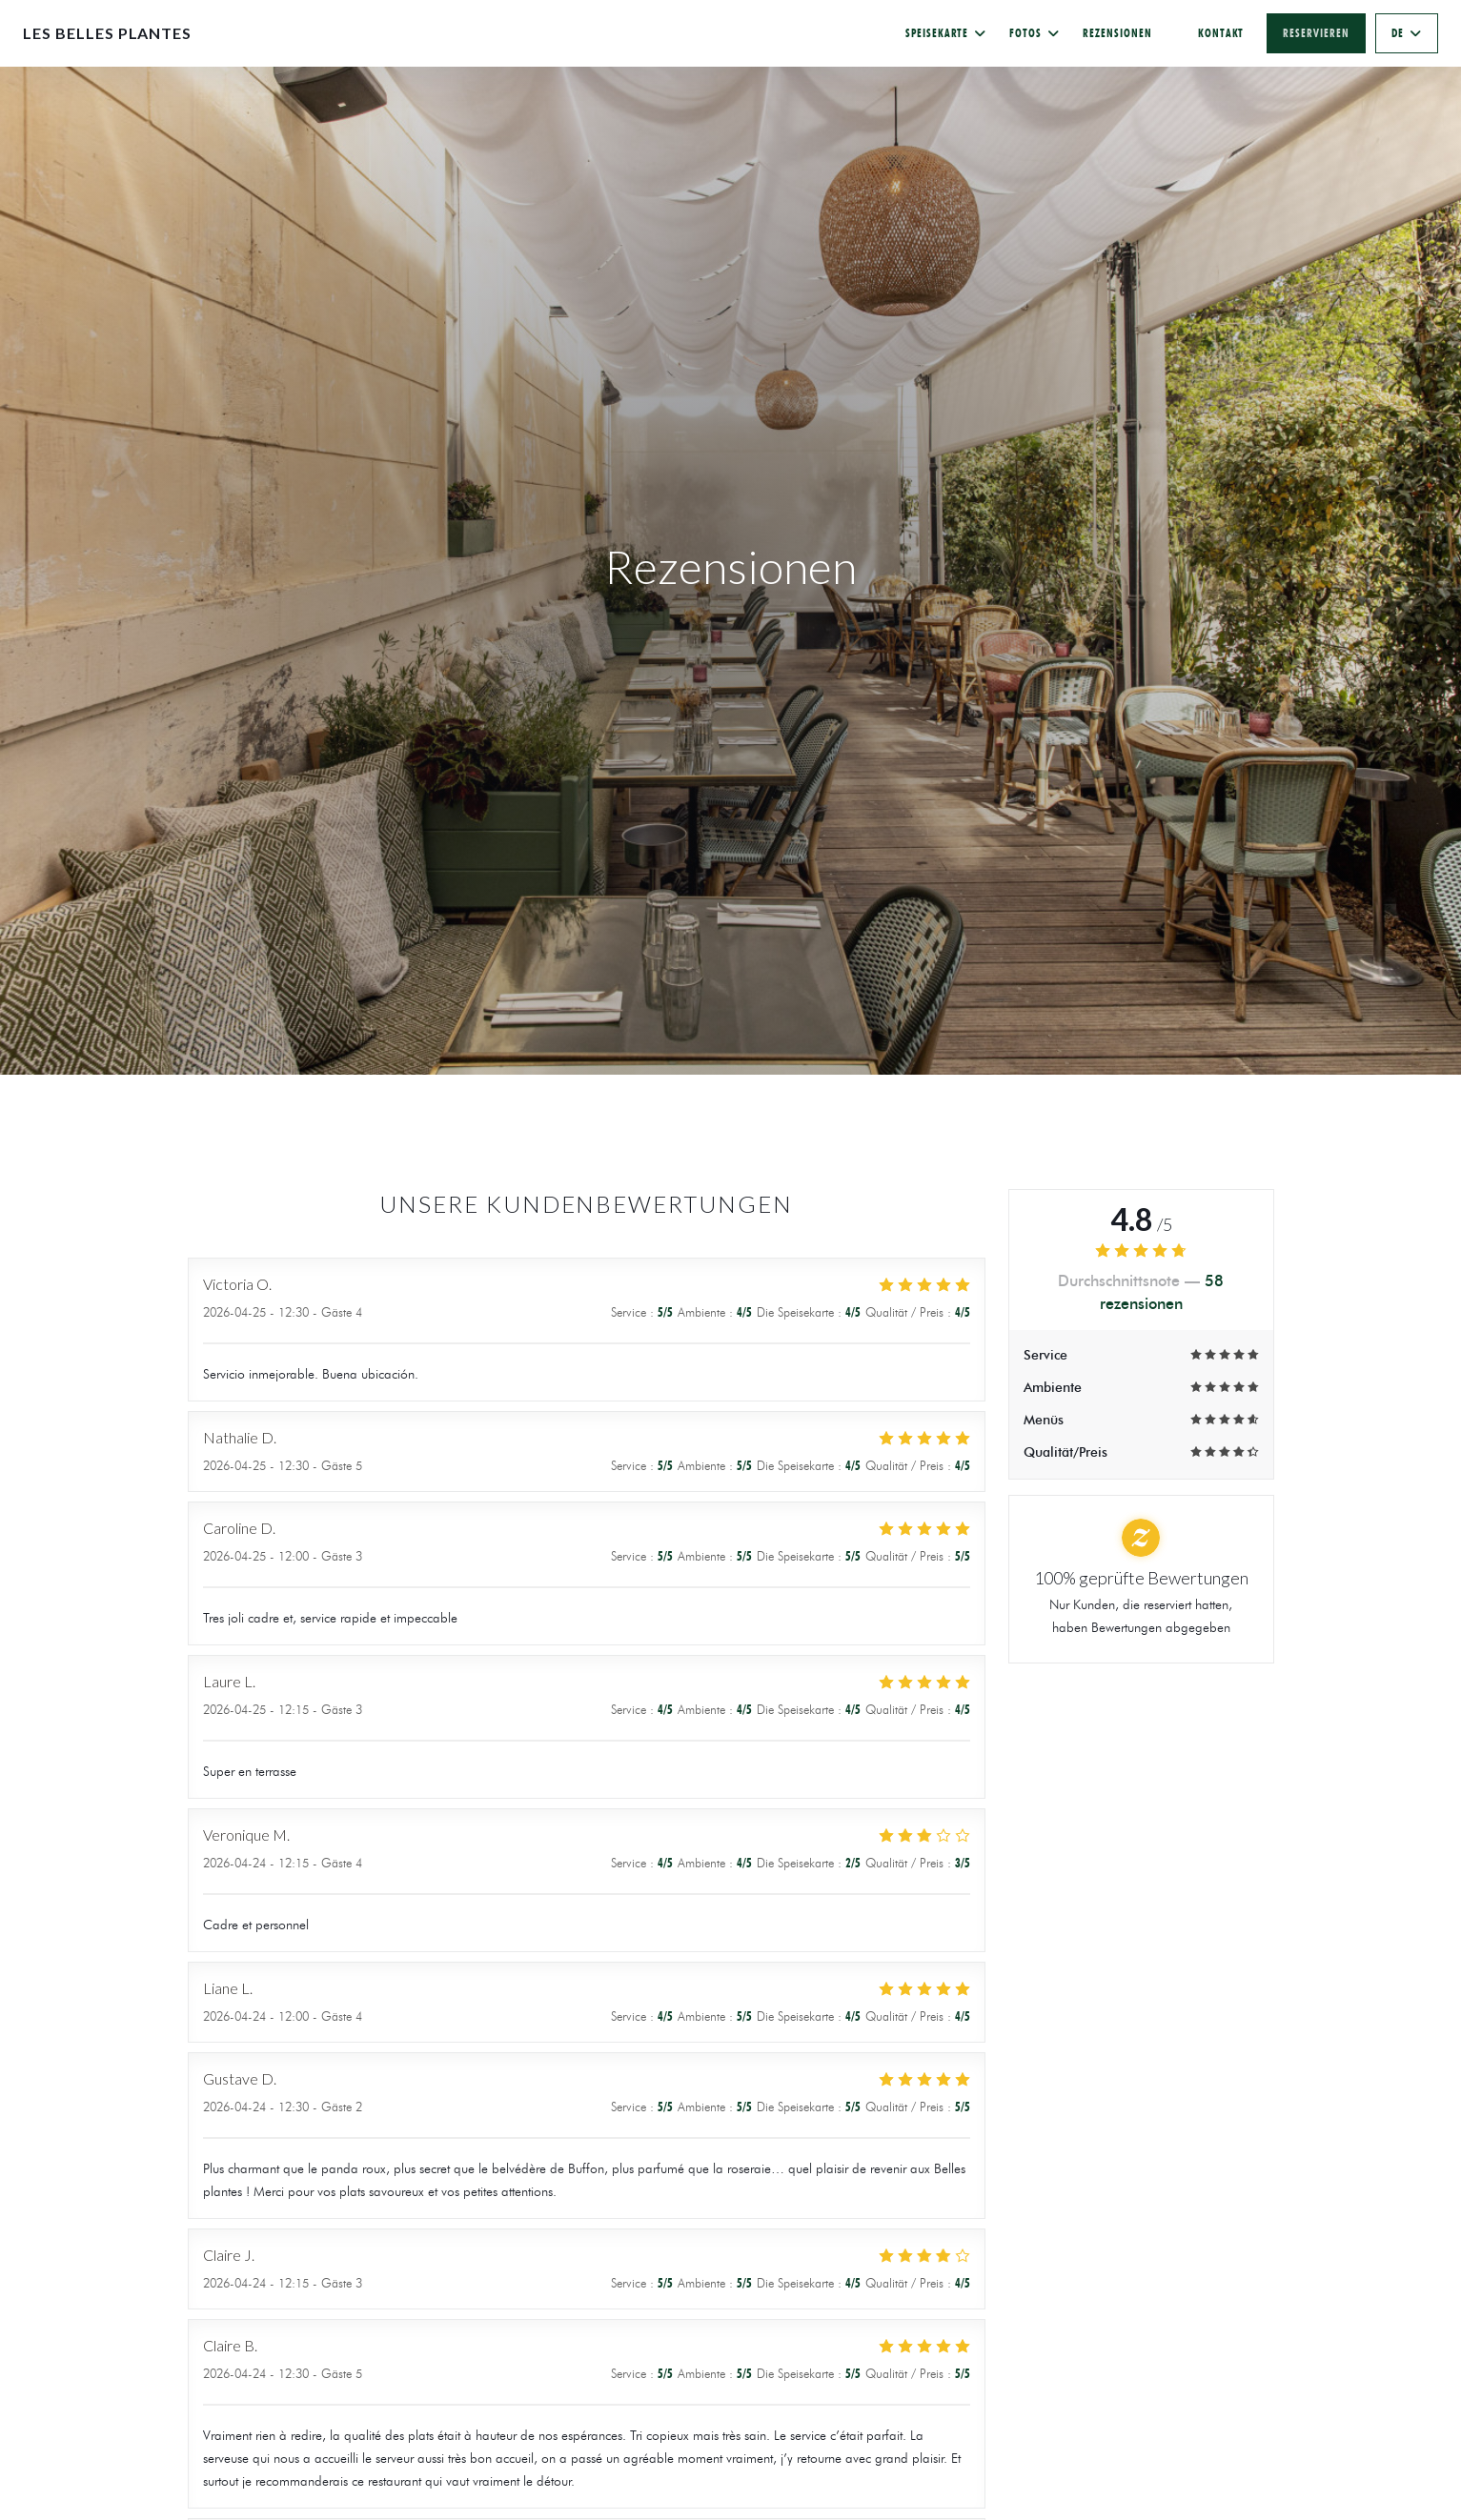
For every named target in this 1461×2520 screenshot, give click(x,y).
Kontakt (1221, 33)
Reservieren (1316, 33)
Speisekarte (946, 33)
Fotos (1034, 33)
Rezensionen (1117, 33)
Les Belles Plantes (107, 33)
